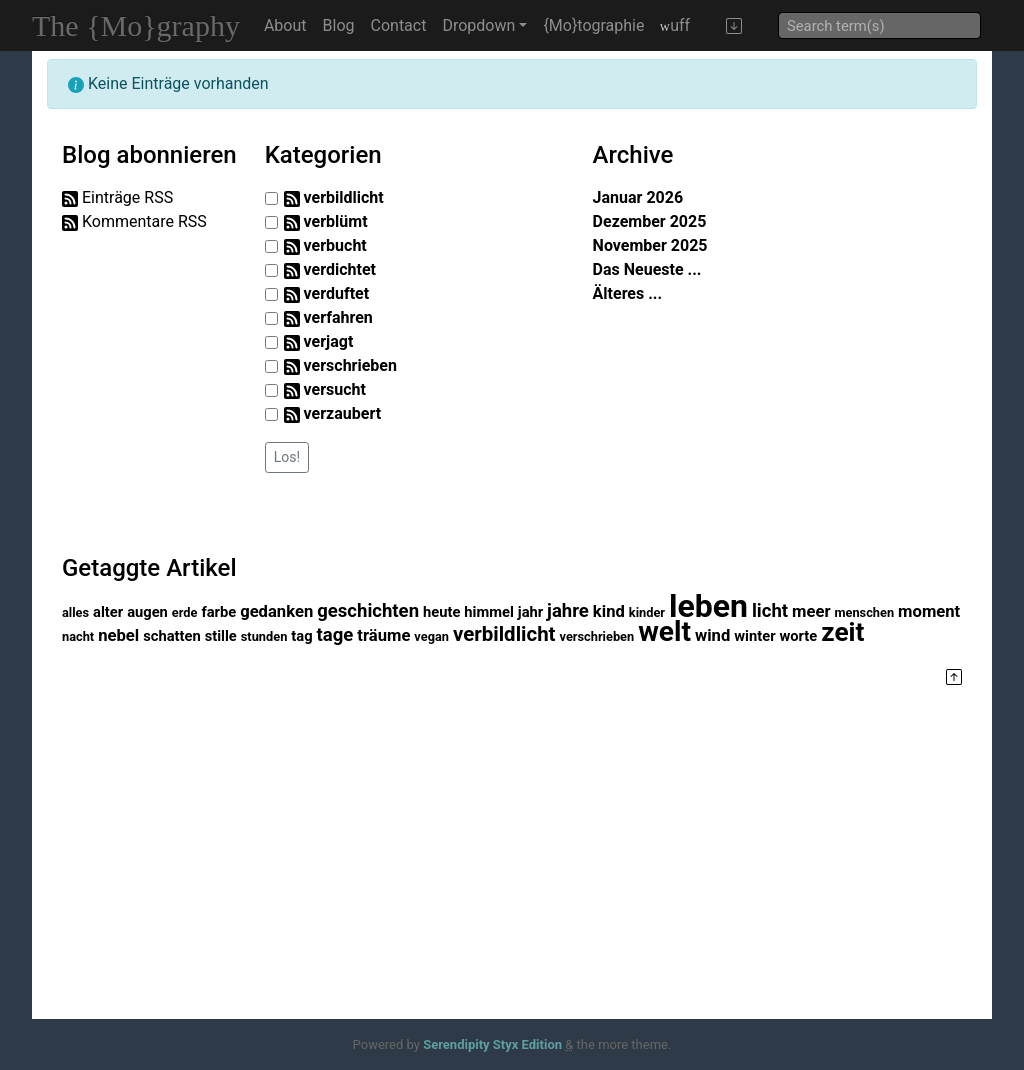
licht (770, 611)
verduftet (337, 293)
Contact (399, 25)
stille (221, 636)
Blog (339, 25)
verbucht (335, 245)
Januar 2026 (638, 197)
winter (754, 636)
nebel (118, 635)
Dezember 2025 (650, 221)
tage (335, 635)
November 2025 (650, 245)
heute (441, 612)
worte (799, 636)
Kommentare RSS (144, 221)
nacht (78, 636)
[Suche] (879, 25)
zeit (842, 632)
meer (811, 611)
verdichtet (340, 269)
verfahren (338, 317)
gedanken (276, 611)
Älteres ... (628, 293)
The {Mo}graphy (136, 26)
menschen (864, 612)
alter (108, 612)
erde (185, 612)
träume (383, 635)
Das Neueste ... (647, 269)
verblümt (336, 221)
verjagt (329, 341)
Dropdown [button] (478, 25)
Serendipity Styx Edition (492, 1044)
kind (609, 611)
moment (929, 611)
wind (712, 635)
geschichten (368, 611)
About (285, 25)
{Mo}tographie (593, 25)
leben (708, 606)
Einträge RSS (127, 197)
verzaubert (342, 413)
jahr (530, 612)
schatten (172, 636)
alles (75, 612)
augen (147, 612)
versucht (335, 389)
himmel (488, 612)
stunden (264, 636)
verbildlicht (344, 197)
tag (301, 636)
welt (664, 631)
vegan (431, 636)
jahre (568, 611)
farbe (218, 612)
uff (675, 25)
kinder (647, 612)
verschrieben (350, 365)
